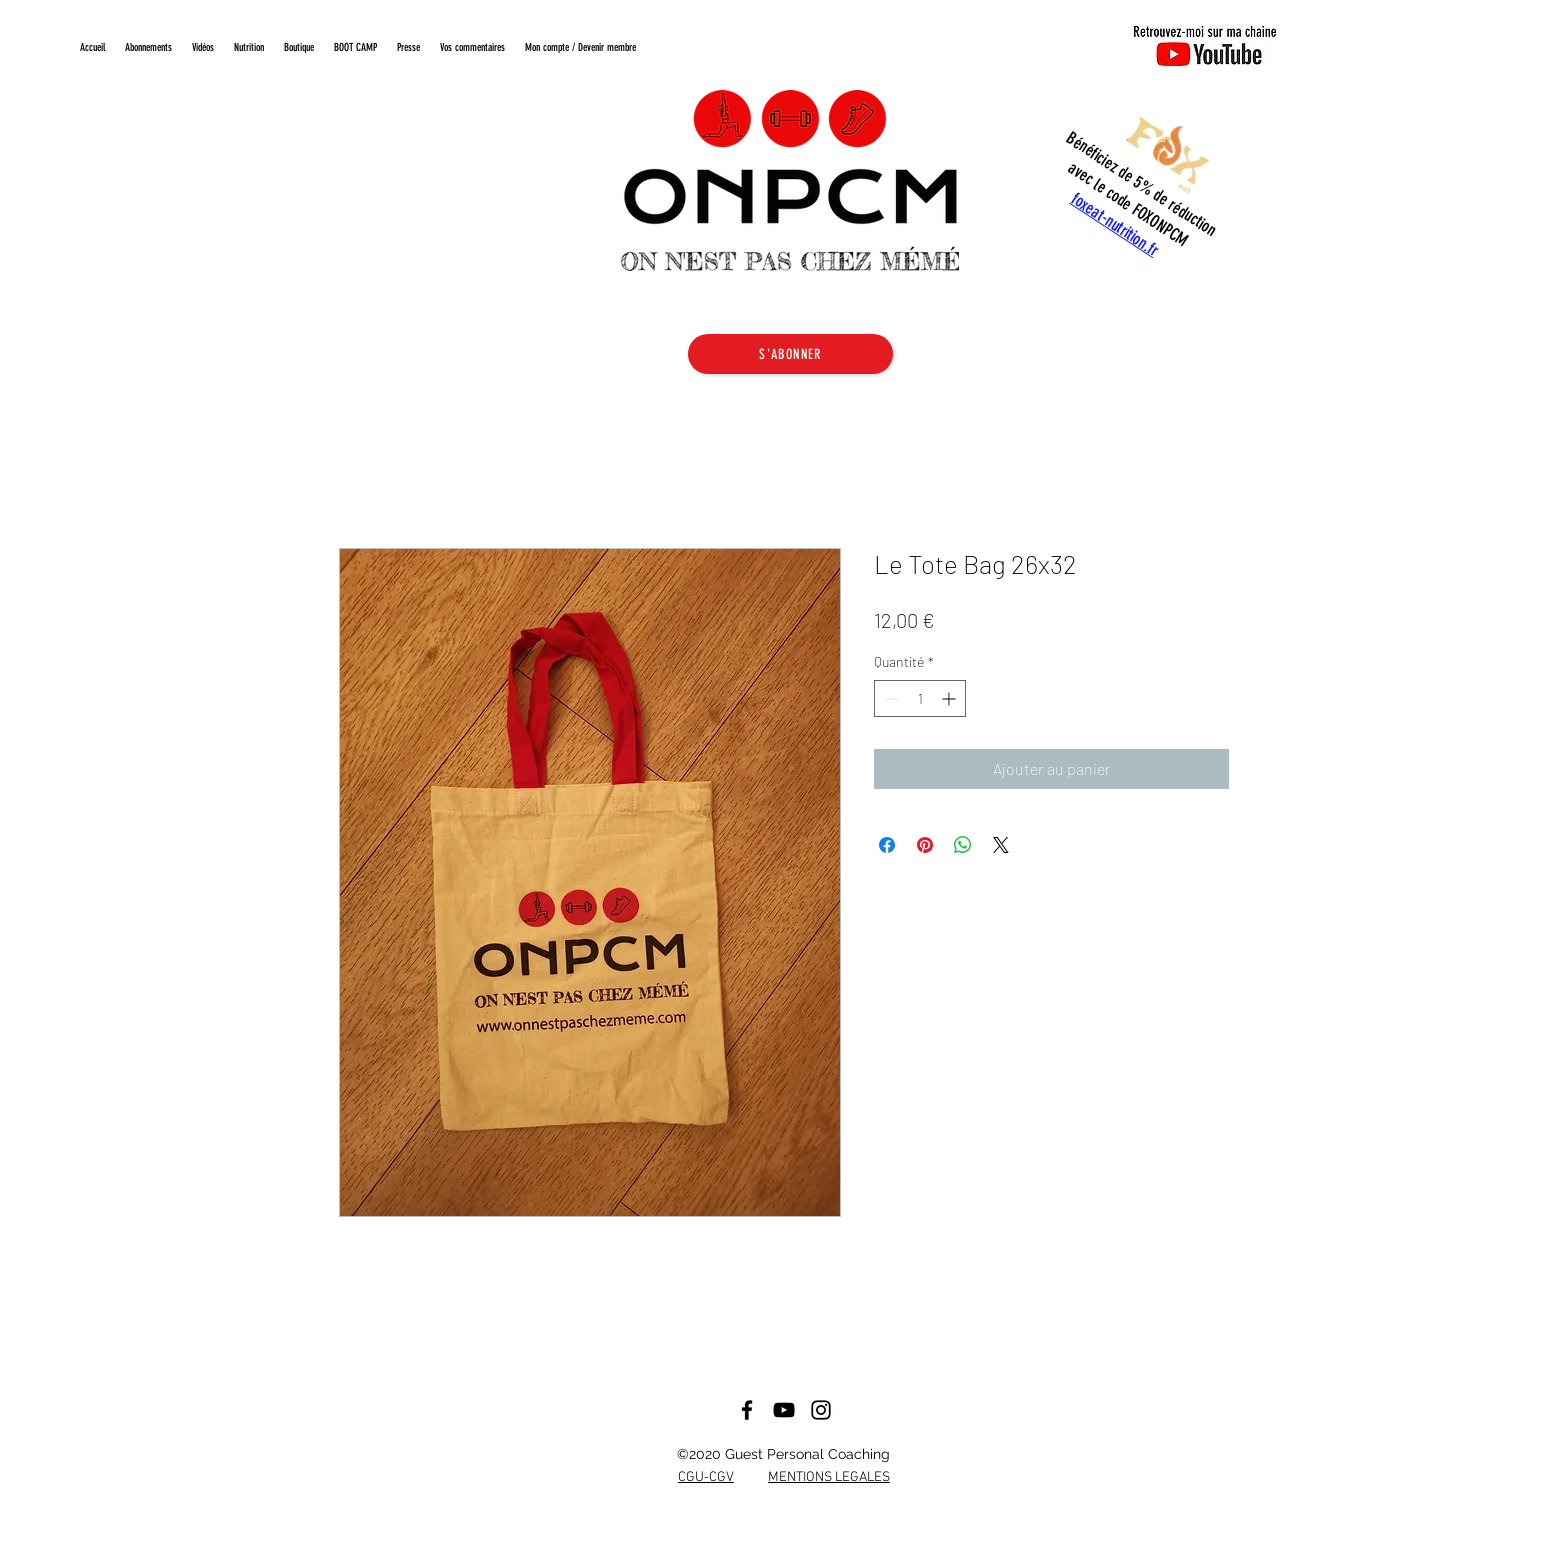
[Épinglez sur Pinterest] (925, 845)
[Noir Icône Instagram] (821, 1410)
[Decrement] (889, 698)
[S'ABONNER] (790, 354)
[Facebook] (747, 1410)
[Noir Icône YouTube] (784, 1410)
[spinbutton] (920, 698)
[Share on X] (1001, 845)
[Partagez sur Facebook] (887, 845)
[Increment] (950, 698)
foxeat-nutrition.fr (1115, 223)
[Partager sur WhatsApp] (963, 845)
